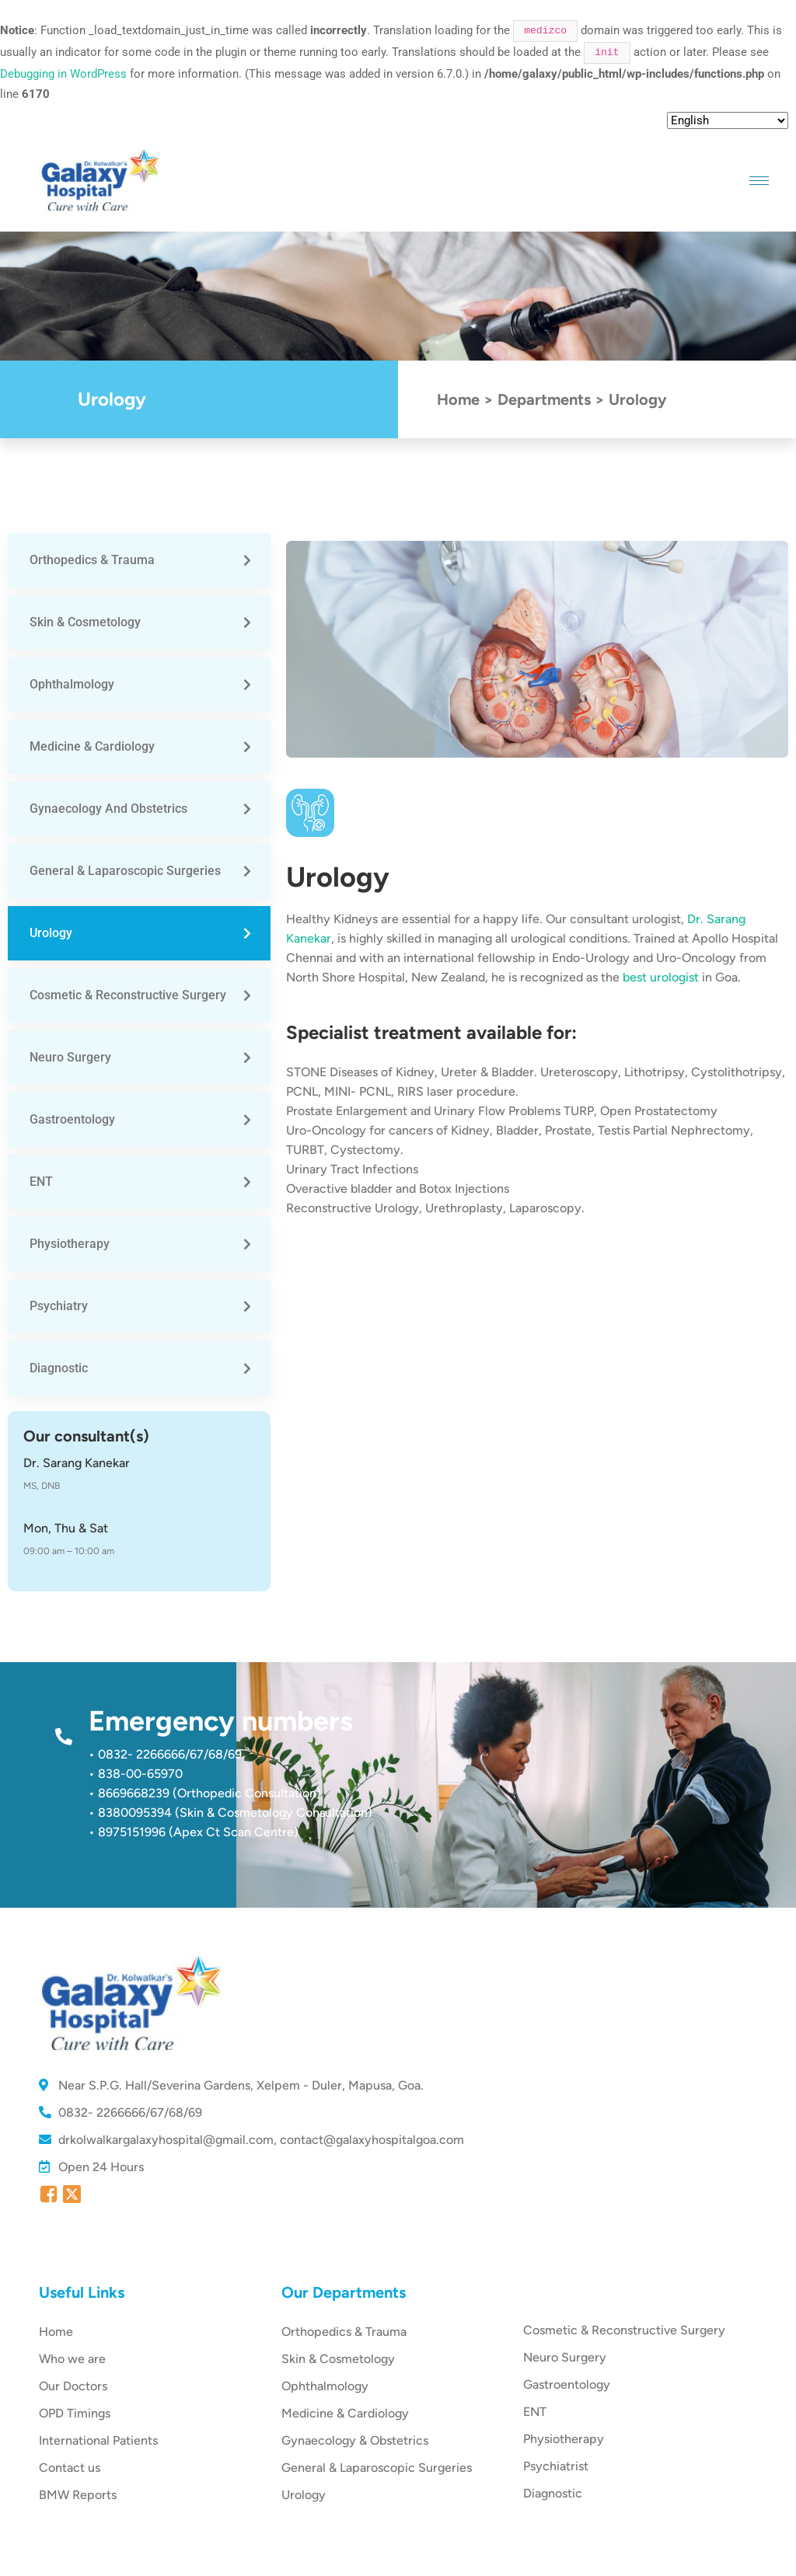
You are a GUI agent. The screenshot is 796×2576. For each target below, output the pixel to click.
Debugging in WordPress (63, 74)
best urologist (661, 977)
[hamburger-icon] (759, 181)
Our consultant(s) (86, 1436)
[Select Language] (727, 120)
